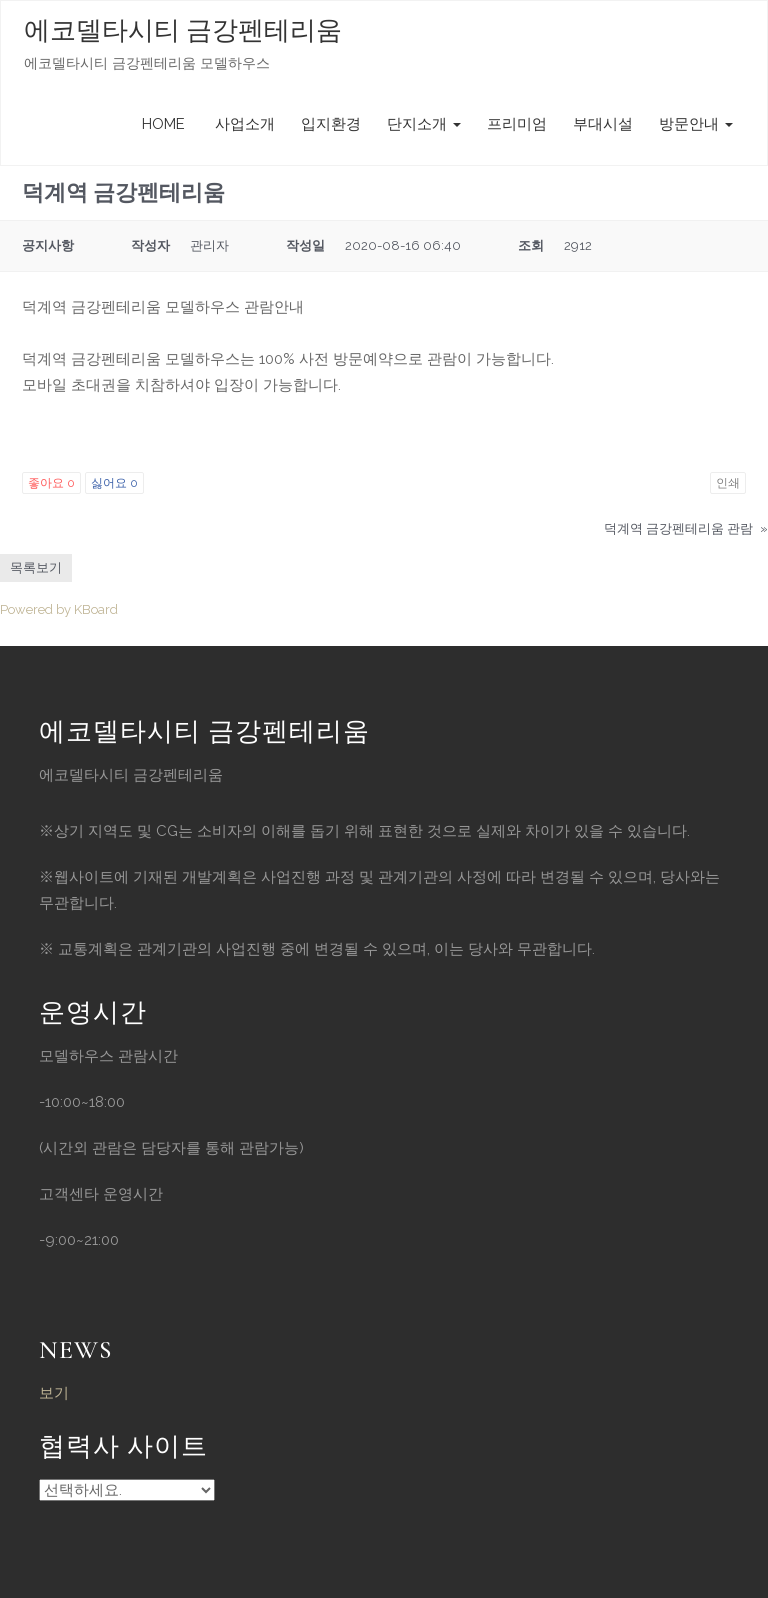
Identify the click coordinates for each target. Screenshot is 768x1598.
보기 (54, 1393)
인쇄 (728, 483)
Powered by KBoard (59, 609)
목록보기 (36, 567)
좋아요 (51, 483)
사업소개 (243, 124)
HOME (163, 124)
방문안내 (696, 124)
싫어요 (114, 483)
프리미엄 (517, 124)
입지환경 (331, 124)
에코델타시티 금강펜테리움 (183, 30)
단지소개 (424, 124)
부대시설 (603, 124)
